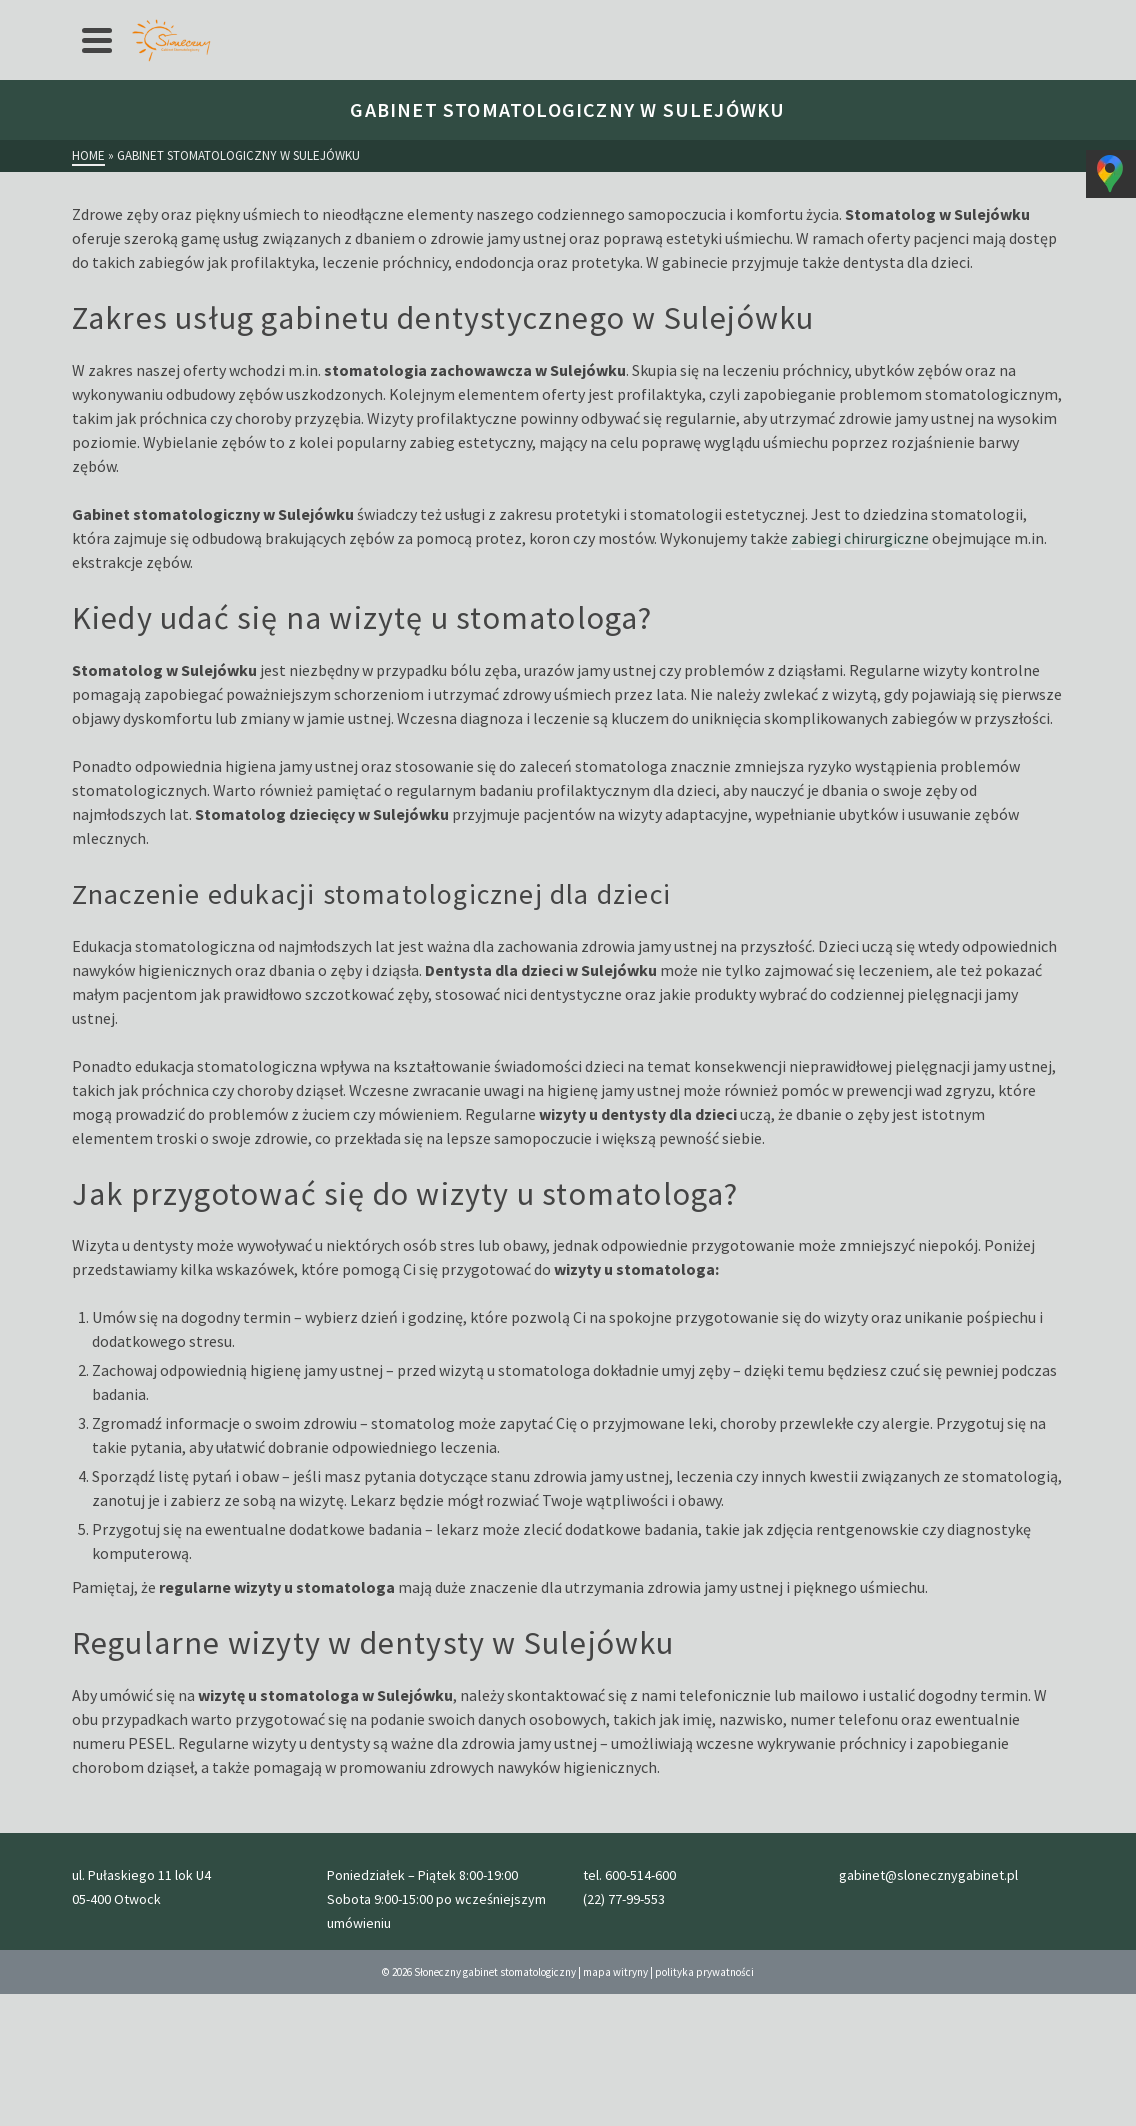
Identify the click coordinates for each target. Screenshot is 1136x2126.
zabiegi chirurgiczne (860, 538)
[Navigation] (97, 40)
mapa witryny (615, 1972)
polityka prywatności (704, 1972)
